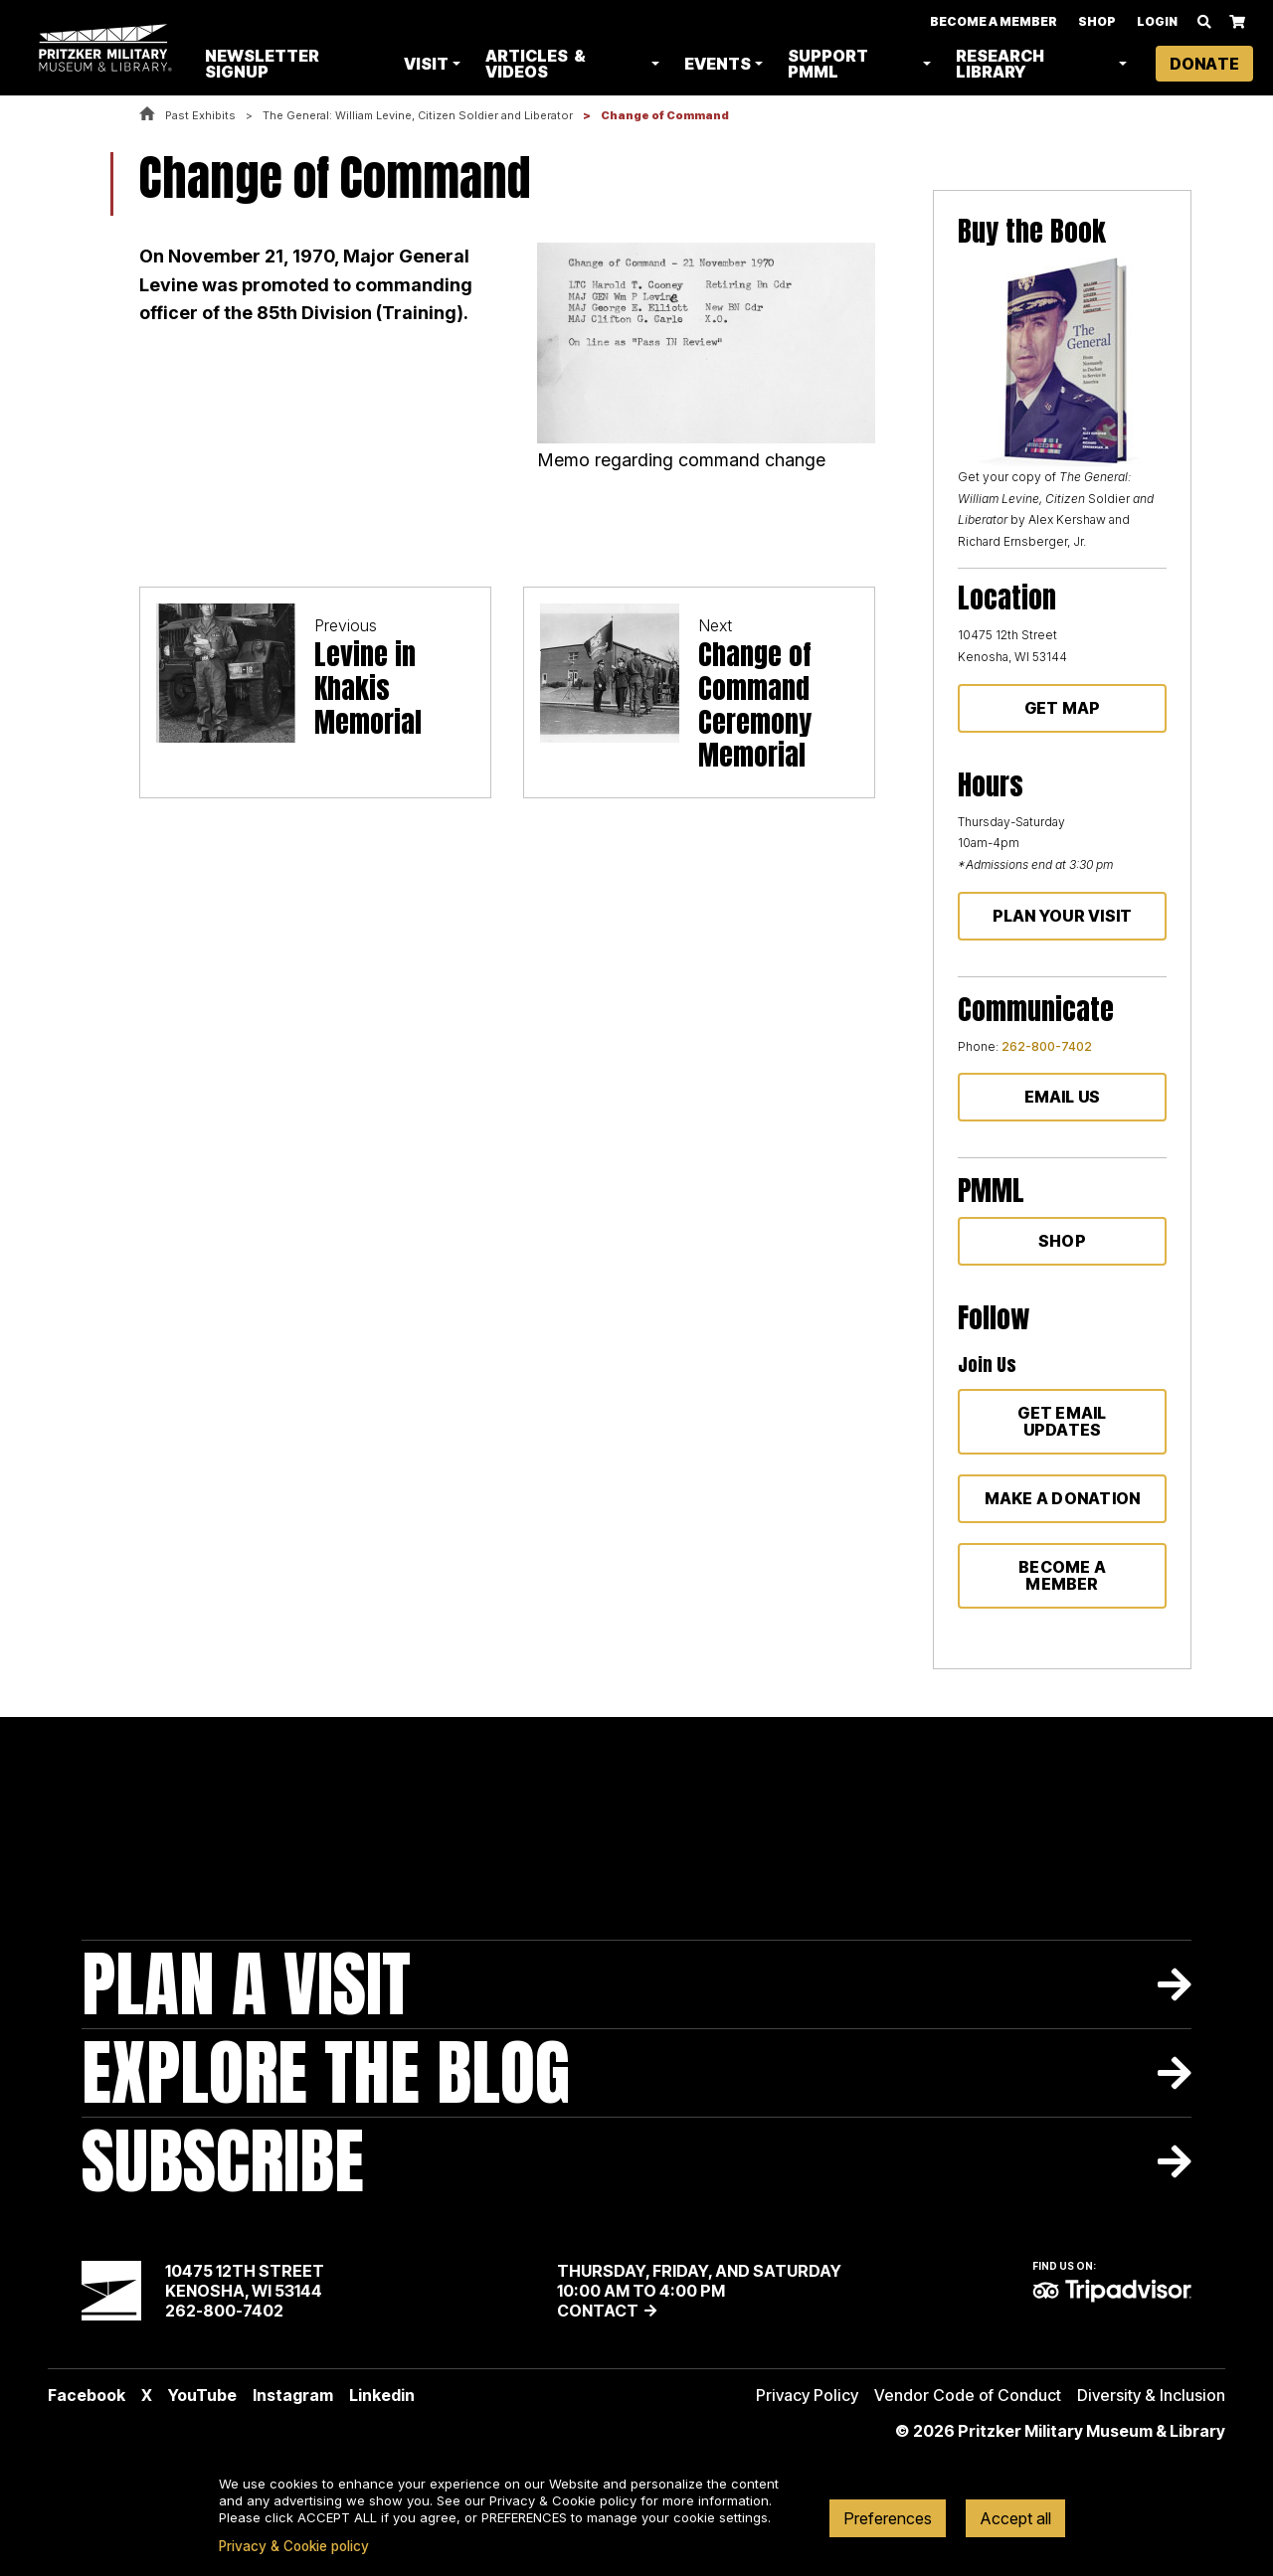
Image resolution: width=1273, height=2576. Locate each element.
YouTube (202, 2395)
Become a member (1062, 1575)
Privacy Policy (807, 2395)
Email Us (1062, 1097)
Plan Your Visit (1063, 916)
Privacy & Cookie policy (294, 2546)
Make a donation (1063, 1498)
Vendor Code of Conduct (967, 2395)
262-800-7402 (1046, 1046)
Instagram (293, 2395)
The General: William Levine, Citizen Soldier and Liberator (418, 115)
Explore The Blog (326, 2072)
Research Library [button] (1001, 65)
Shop (1097, 22)
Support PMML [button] (830, 65)
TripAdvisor (1111, 2291)
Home (147, 114)
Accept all (1015, 2518)
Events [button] (719, 65)
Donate (1204, 65)
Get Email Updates (1061, 1421)
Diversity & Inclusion (1151, 2395)
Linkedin (382, 2395)
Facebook (86, 2395)
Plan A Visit (246, 1984)
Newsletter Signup (265, 65)
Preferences (887, 2518)
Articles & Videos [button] (537, 65)
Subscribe (223, 2161)
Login (1157, 22)
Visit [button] (428, 65)
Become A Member (993, 22)
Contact (597, 2310)
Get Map (1062, 708)
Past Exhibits (200, 115)
